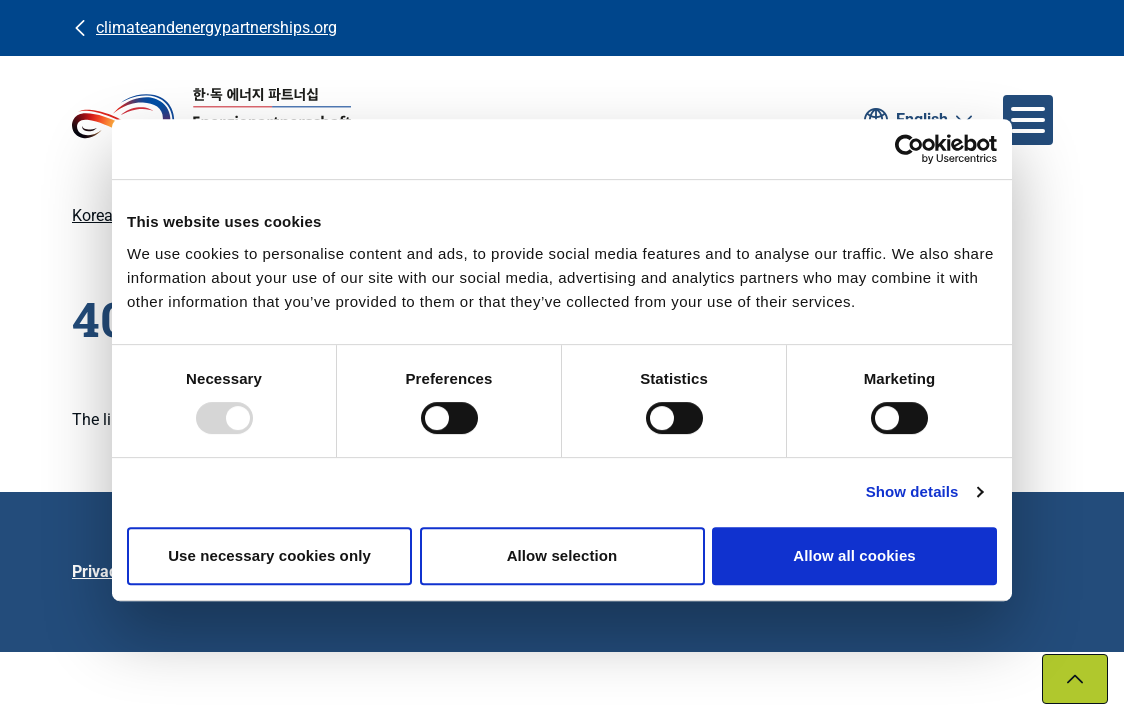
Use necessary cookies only (269, 555)
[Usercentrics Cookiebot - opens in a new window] (909, 149)
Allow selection (562, 555)
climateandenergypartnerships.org (216, 27)
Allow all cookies (854, 555)
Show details (912, 491)
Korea (92, 215)
